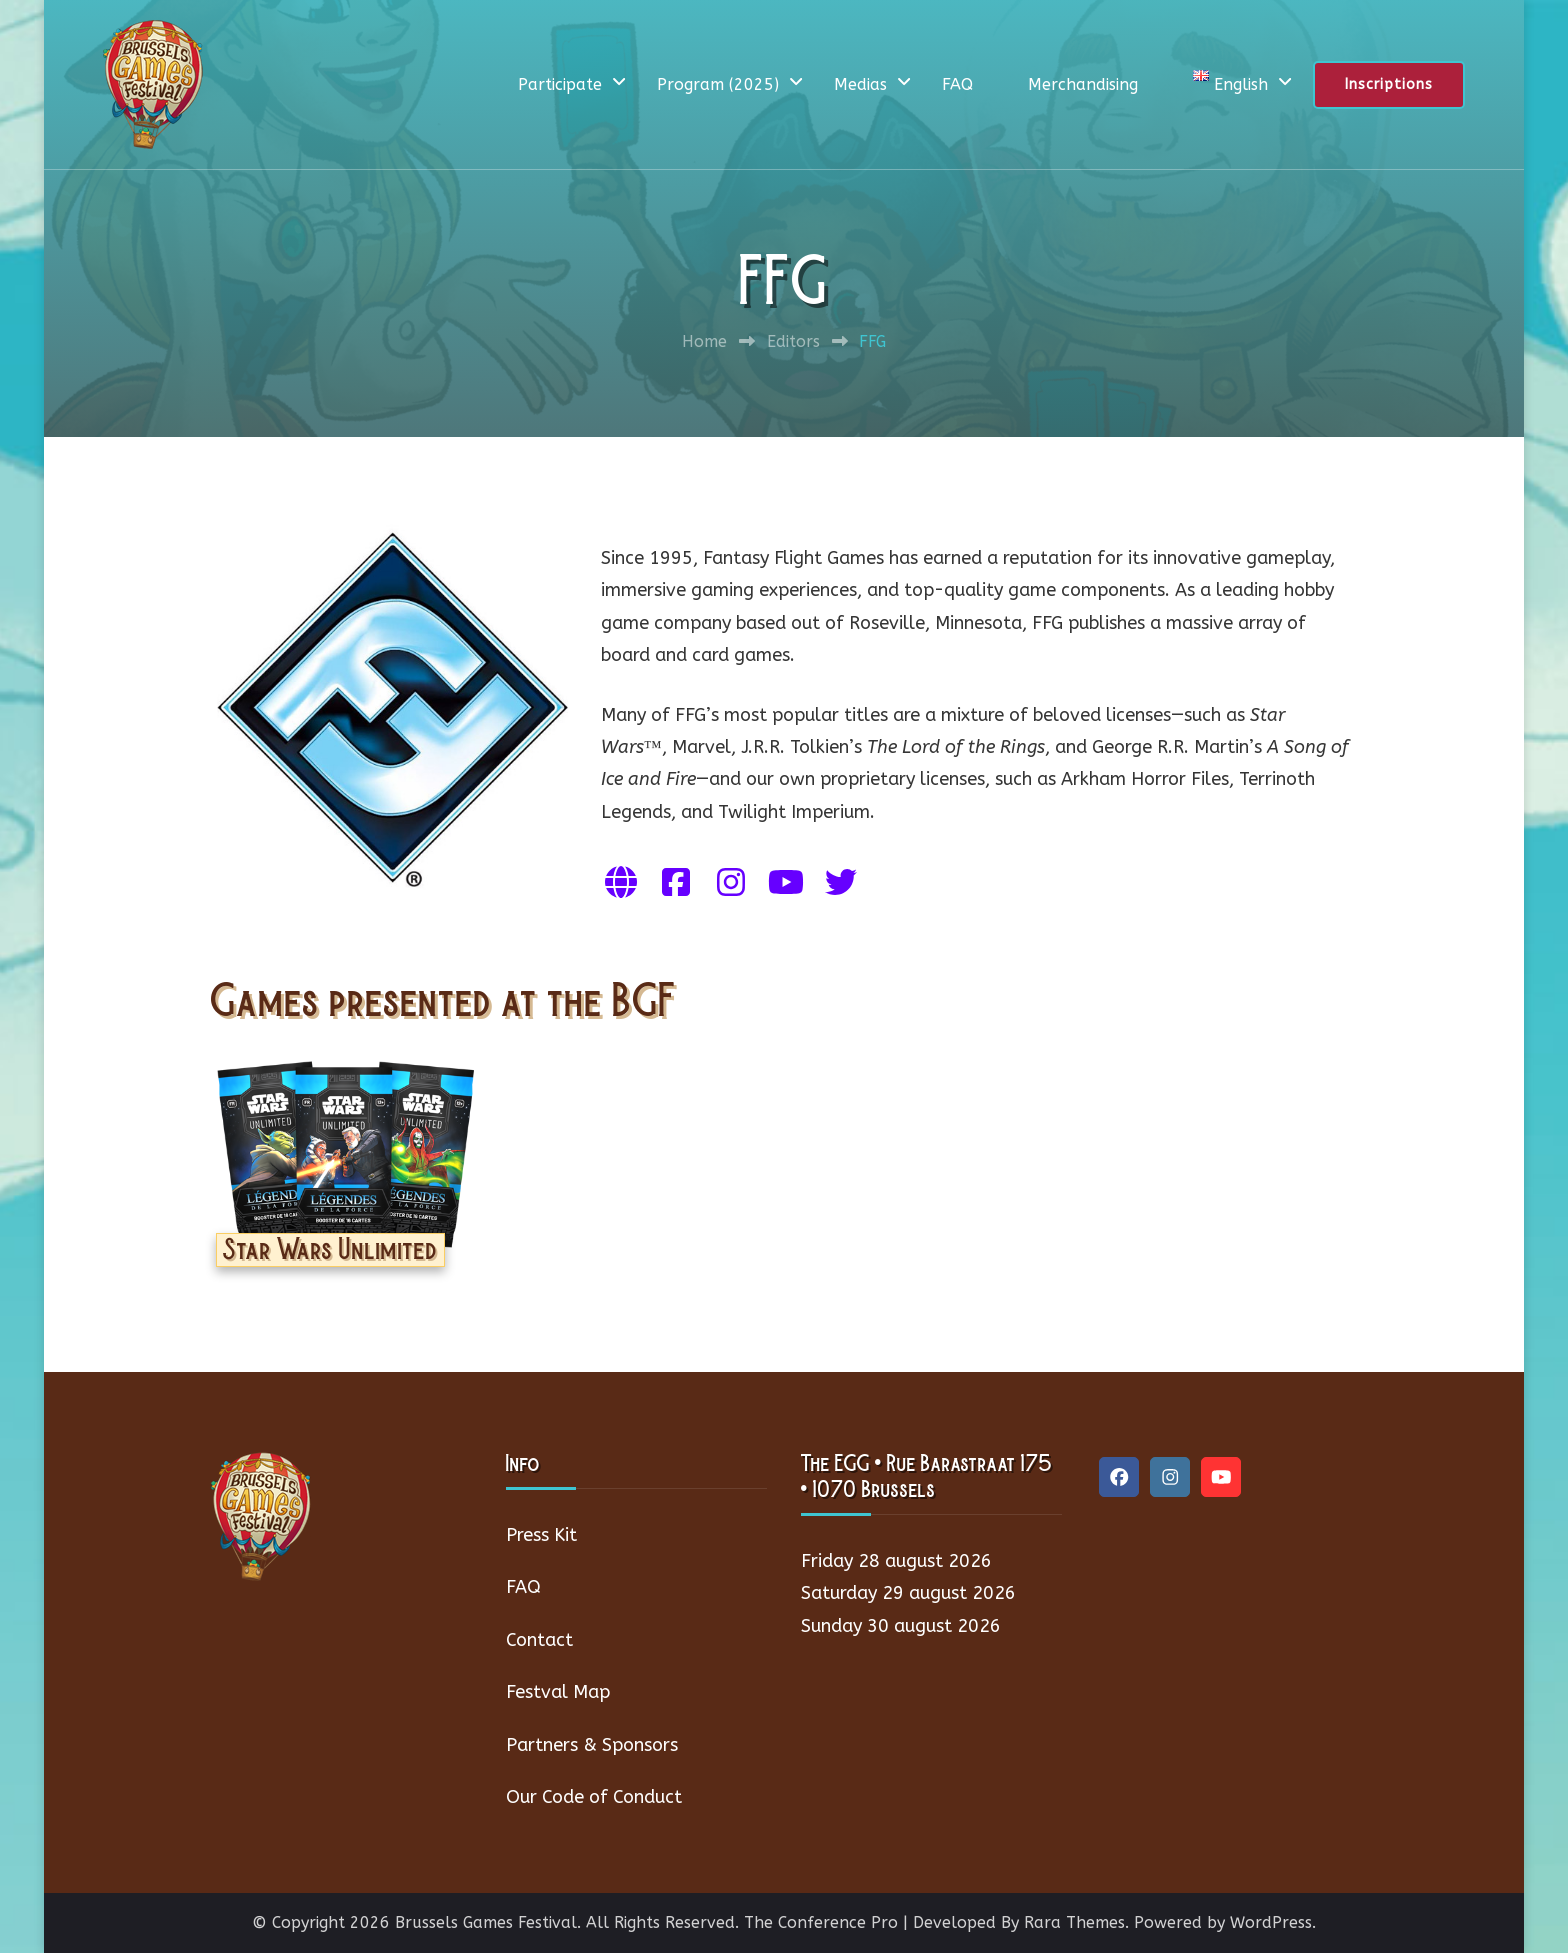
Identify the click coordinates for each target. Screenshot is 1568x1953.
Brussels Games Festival (486, 1922)
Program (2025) (718, 84)
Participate (560, 84)
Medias (860, 84)
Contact (539, 1640)
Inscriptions (1389, 84)
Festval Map (558, 1692)
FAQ (957, 84)
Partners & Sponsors (592, 1745)
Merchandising (1083, 84)
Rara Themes (1074, 1922)
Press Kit (541, 1535)
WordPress (1271, 1922)
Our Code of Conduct (594, 1797)
